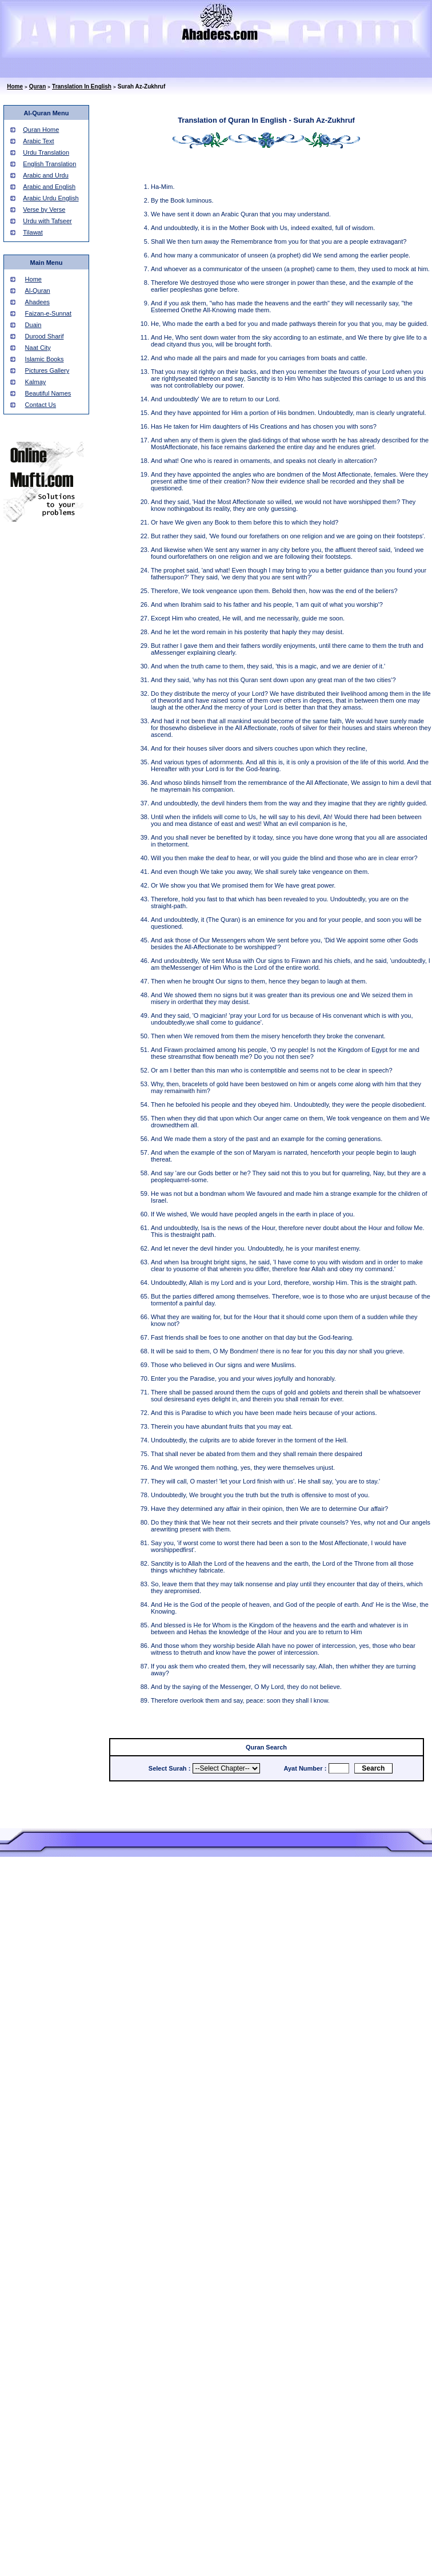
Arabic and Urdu (46, 175)
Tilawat (32, 232)
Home (15, 86)
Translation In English (81, 86)
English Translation (49, 163)
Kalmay (35, 381)
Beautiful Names (48, 393)
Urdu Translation (46, 152)
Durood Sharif (44, 336)
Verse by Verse (44, 209)
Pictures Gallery (47, 370)
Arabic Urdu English (50, 198)
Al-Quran (37, 290)
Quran (37, 86)
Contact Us (40, 404)
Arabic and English (49, 186)
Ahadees (37, 302)
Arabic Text (38, 141)
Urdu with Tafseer (47, 220)
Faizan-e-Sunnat (48, 313)
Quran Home (41, 129)
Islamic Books (44, 359)
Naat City (38, 347)
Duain (33, 324)
